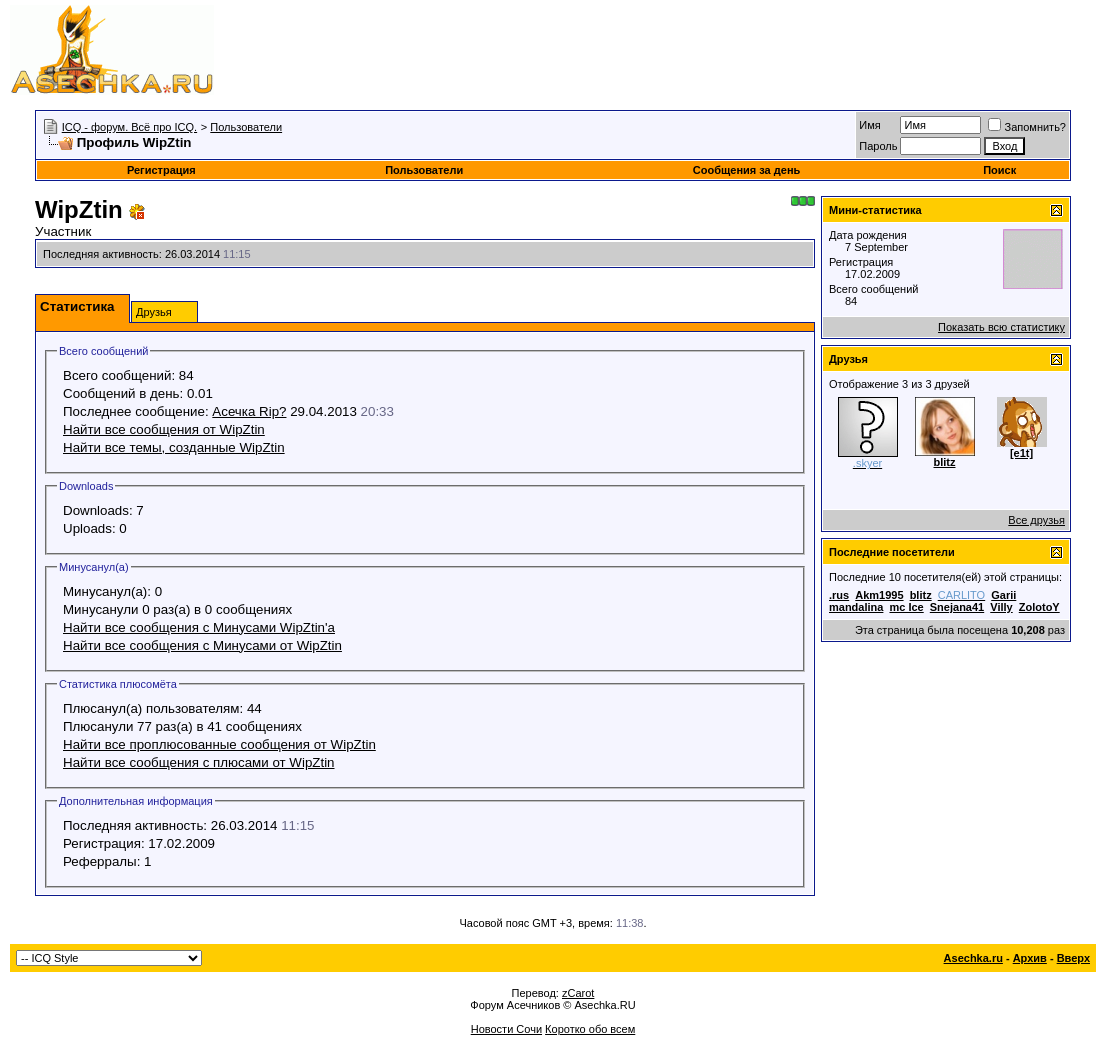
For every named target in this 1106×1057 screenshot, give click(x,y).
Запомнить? (1027, 127)
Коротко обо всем (590, 1029)
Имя (869, 125)
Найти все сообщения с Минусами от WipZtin (202, 645)
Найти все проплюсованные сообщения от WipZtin (219, 744)
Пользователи (246, 127)
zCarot (578, 993)
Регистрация (161, 170)
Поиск (999, 170)
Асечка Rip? (249, 411)
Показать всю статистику (1001, 327)
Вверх (1073, 958)
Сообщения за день (746, 170)
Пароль (878, 146)
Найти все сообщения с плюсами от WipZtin (199, 762)
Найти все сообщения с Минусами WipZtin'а (199, 627)
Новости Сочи (506, 1029)
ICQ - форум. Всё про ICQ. (129, 127)
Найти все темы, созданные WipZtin (174, 447)
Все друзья (1036, 520)
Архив (1030, 958)
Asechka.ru (973, 958)
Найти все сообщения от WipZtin (164, 429)
